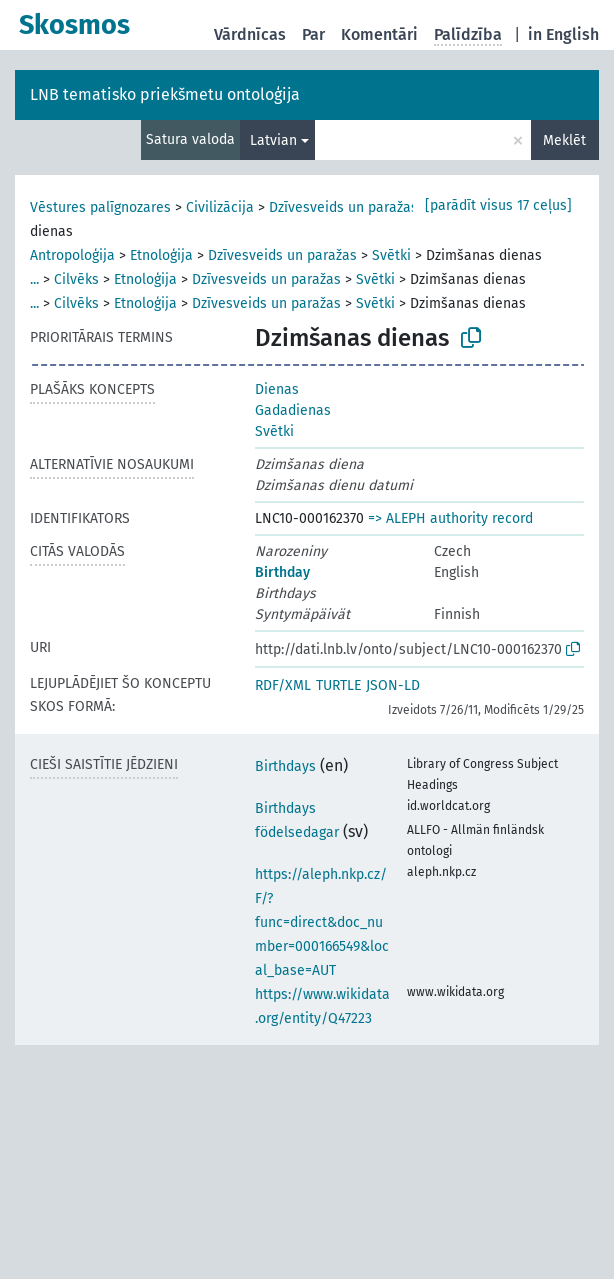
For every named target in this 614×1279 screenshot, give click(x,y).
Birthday (282, 572)
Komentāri (379, 34)
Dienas (277, 389)
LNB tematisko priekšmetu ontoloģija (165, 94)
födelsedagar (297, 832)
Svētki (391, 255)
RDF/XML (283, 685)
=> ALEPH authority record (450, 518)
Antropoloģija (72, 255)
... (34, 279)
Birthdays (285, 766)
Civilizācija (220, 207)
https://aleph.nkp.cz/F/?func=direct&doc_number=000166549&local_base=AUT (322, 922)
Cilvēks (76, 279)
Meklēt (564, 140)
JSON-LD (393, 685)
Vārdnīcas (250, 34)
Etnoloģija (161, 255)
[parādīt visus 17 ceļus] (498, 205)
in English (563, 34)
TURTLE (338, 685)
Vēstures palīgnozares (100, 207)
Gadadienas (293, 410)
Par (313, 34)
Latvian (273, 140)
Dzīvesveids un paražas (343, 207)
